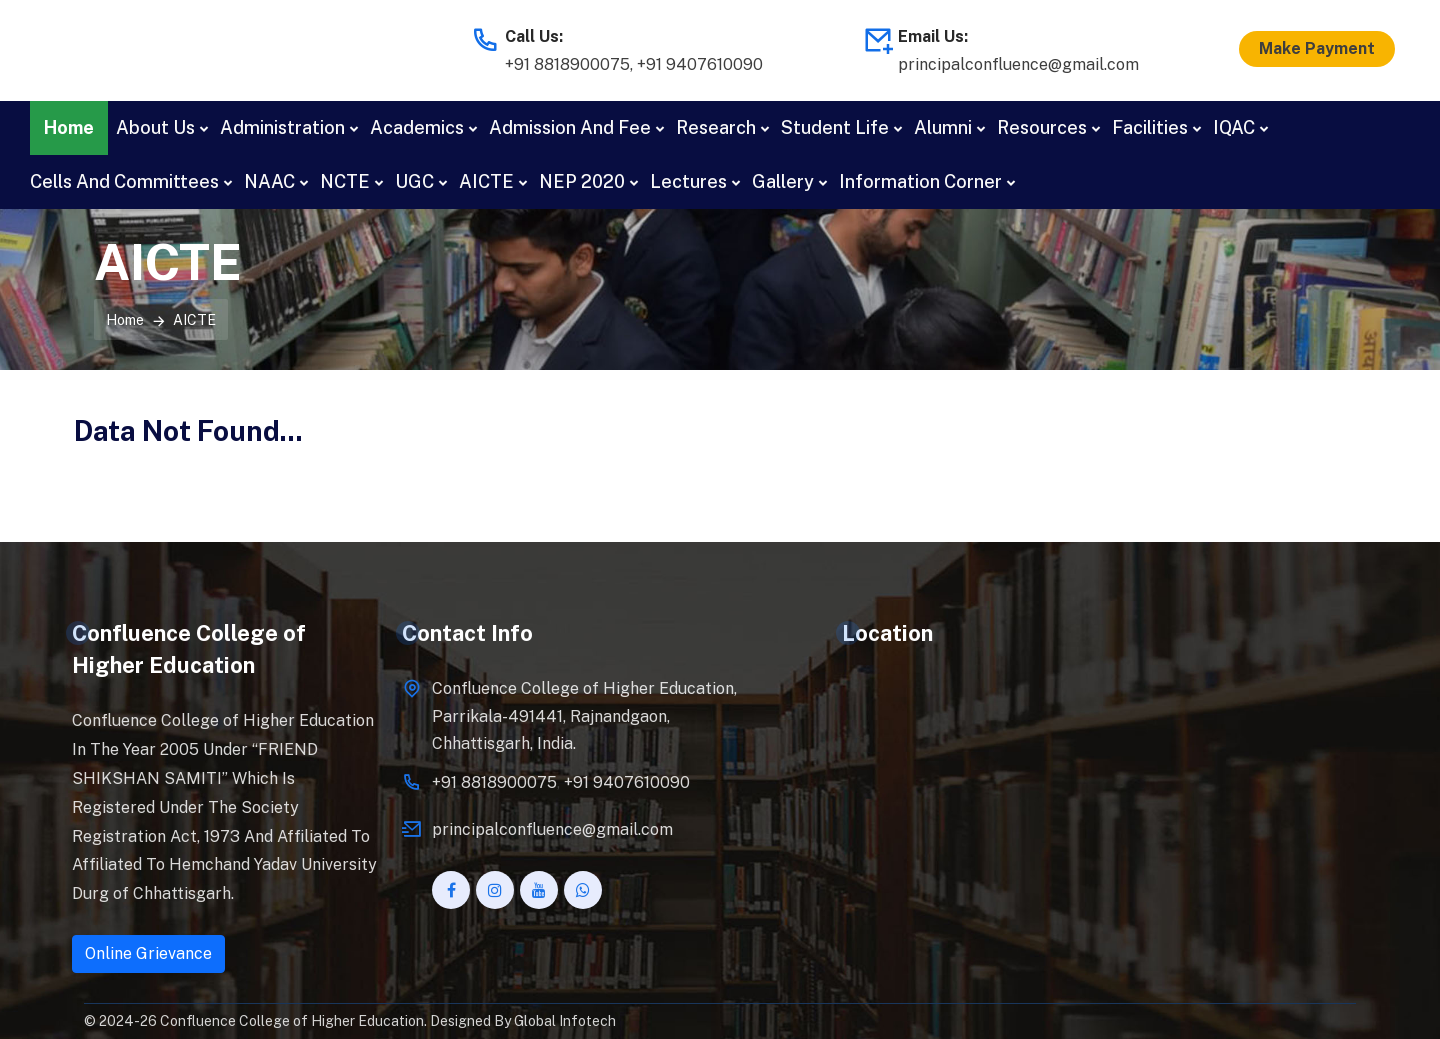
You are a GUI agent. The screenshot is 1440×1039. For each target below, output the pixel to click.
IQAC (1234, 127)
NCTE (345, 181)
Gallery (783, 181)
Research (716, 127)
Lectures (688, 181)
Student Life (835, 127)
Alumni (943, 127)
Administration (282, 127)
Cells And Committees (124, 181)
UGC (414, 181)
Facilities (1150, 127)
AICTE (486, 181)
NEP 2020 (582, 181)
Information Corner (920, 181)
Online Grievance (148, 953)
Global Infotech (565, 1021)
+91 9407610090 (700, 64)
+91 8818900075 (567, 64)
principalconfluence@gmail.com (1018, 64)
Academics (417, 127)
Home (69, 127)
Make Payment (1317, 48)
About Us (155, 127)
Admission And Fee (570, 127)
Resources (1042, 127)
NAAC (269, 181)
